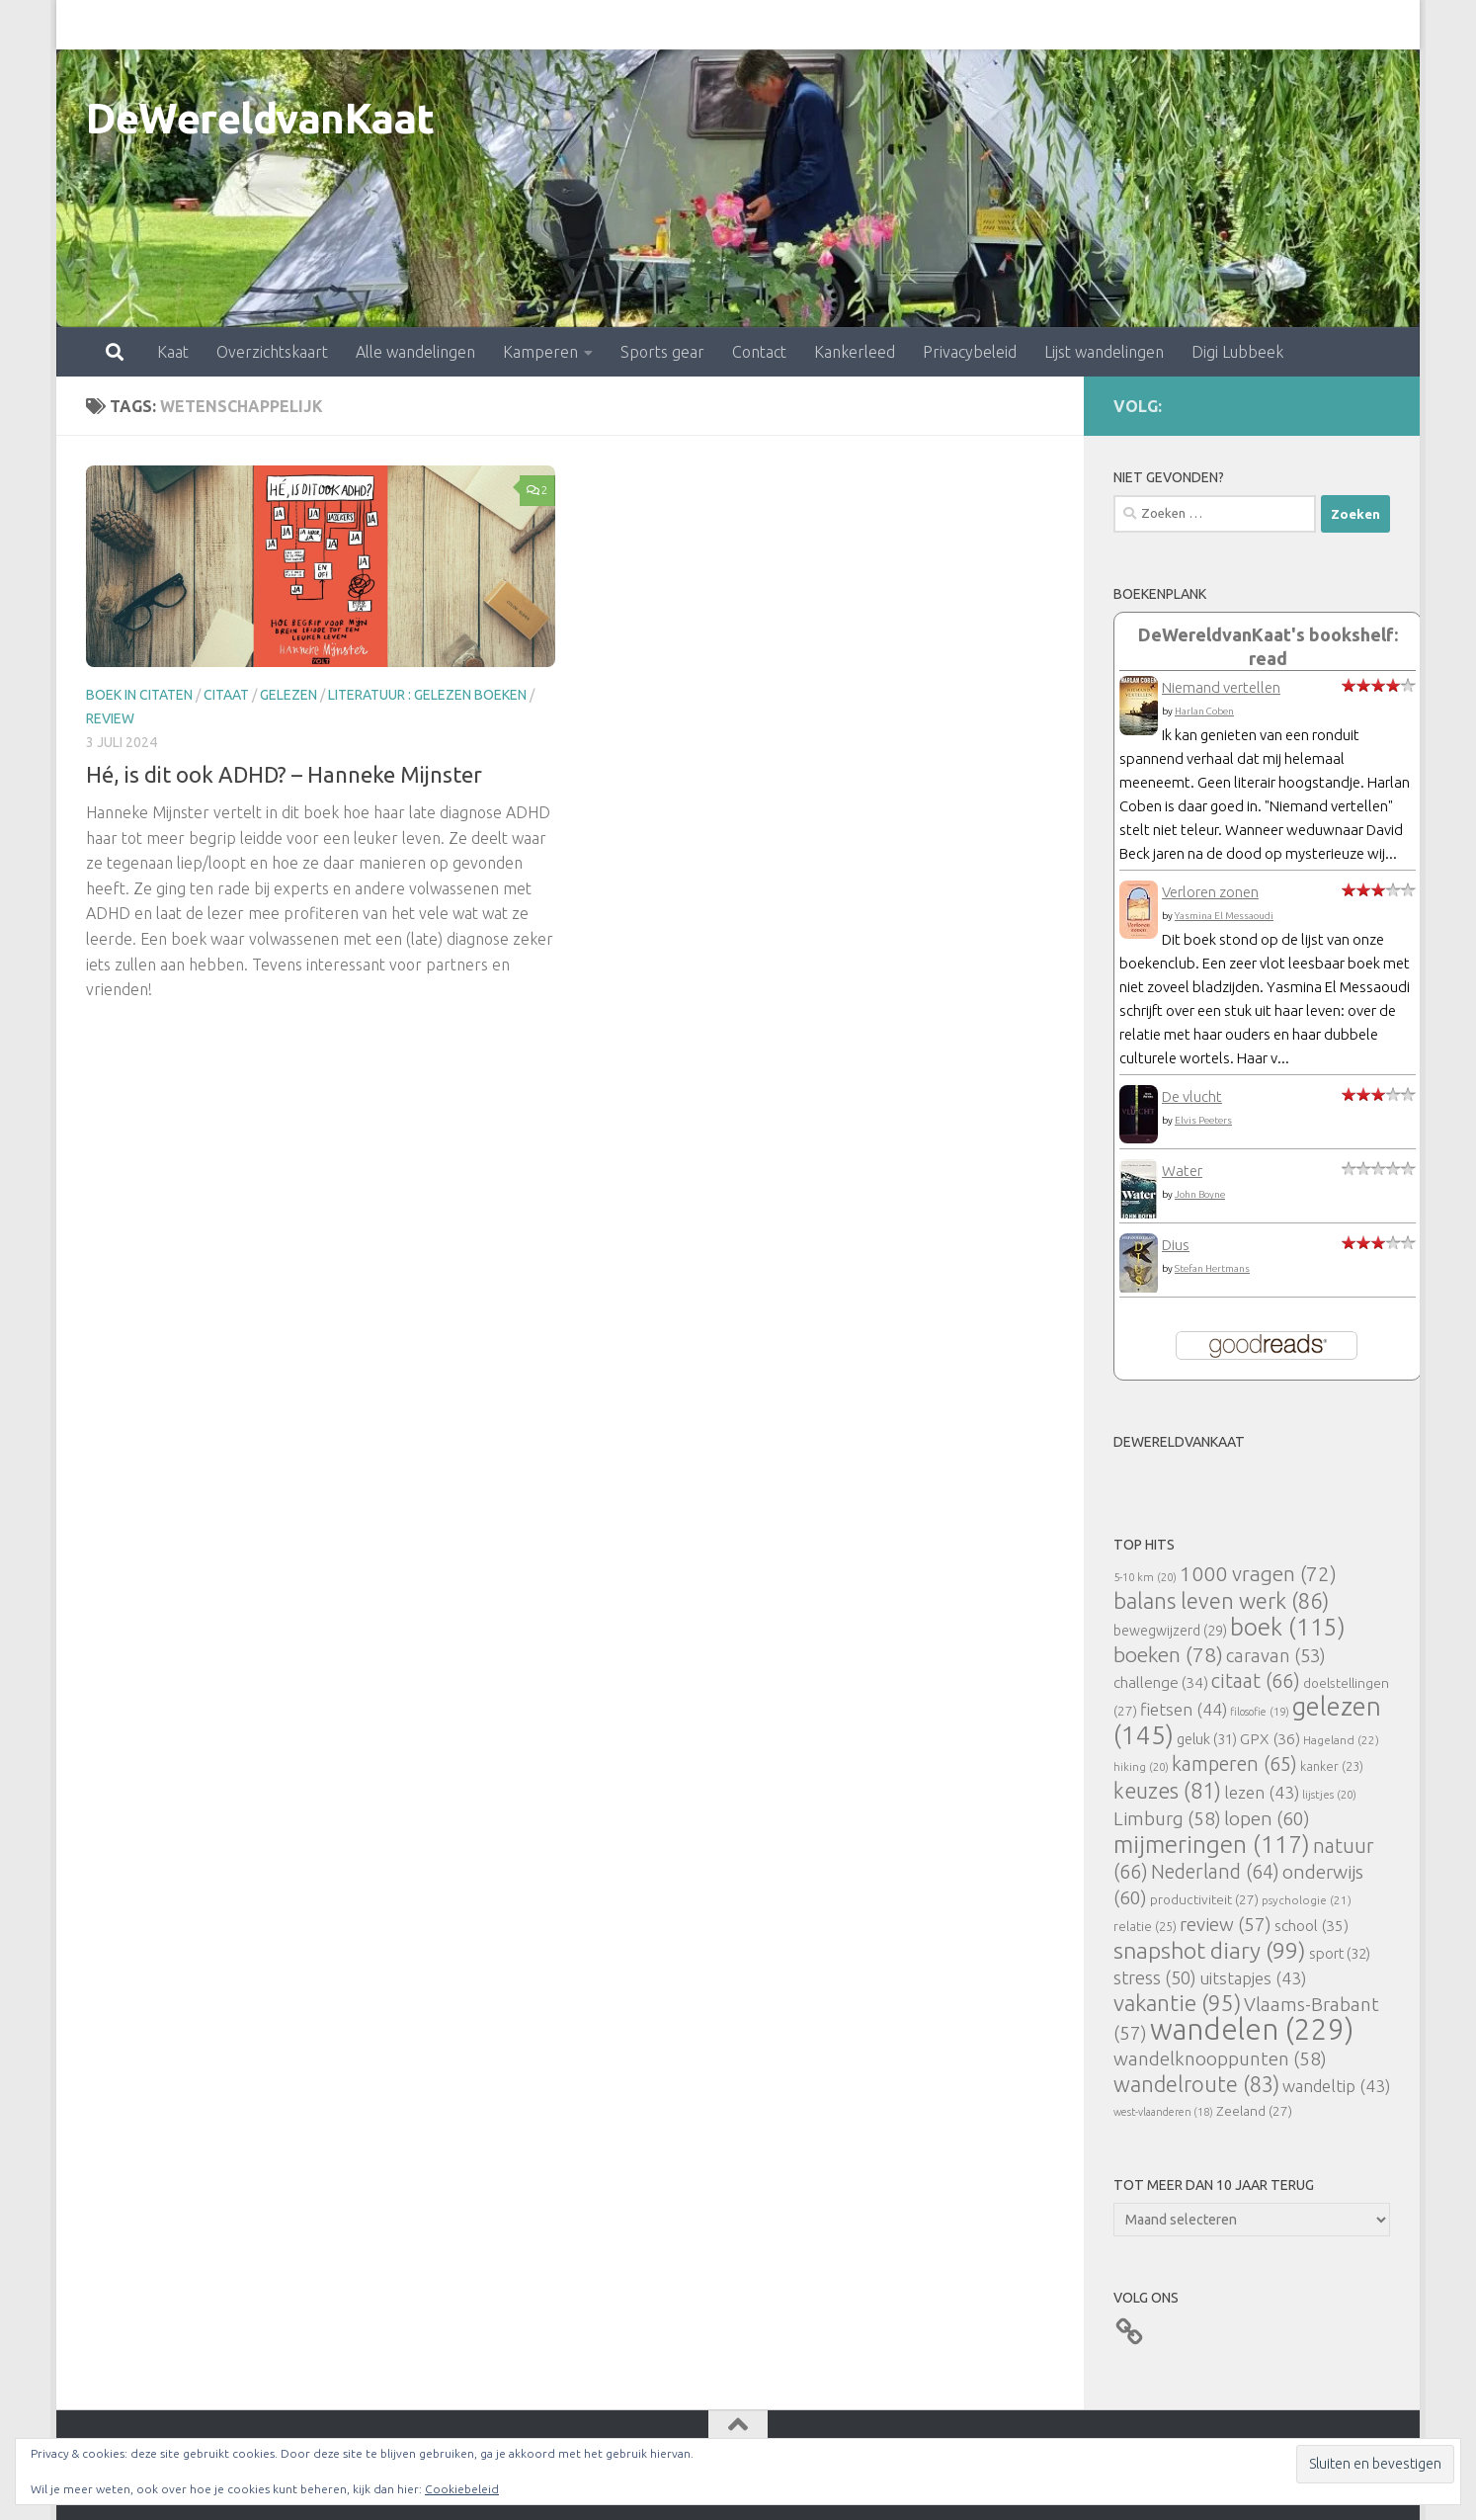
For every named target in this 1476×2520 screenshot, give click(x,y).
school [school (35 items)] (1311, 1925)
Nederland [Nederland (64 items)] (1215, 1872)
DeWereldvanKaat (260, 118)
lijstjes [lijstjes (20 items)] (1329, 1794)
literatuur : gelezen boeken (427, 695)
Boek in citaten (139, 695)
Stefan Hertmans (1212, 1268)
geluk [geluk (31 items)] (1207, 1738)
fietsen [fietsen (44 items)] (1183, 1709)
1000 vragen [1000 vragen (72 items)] (1258, 1573)
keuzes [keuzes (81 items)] (1167, 1791)
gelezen (288, 695)
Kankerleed (767, 25)
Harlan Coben (1204, 711)
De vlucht (1192, 1096)
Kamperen (453, 25)
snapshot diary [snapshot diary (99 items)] (1209, 1950)
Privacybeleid (883, 25)
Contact (672, 25)
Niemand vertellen (1221, 687)
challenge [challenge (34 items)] (1160, 1682)
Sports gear (575, 25)
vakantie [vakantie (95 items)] (1177, 2002)
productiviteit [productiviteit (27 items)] (1204, 1899)
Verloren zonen (1210, 891)
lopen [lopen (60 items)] (1267, 1818)
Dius (1175, 1244)
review (110, 718)
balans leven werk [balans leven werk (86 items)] (1221, 1600)
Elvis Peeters (1203, 1120)
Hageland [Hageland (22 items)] (1341, 1739)
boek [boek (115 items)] (1288, 1627)
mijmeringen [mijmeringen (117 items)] (1211, 1844)
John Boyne (1200, 1194)
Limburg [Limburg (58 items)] (1167, 1818)
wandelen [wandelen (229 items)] (1251, 2029)
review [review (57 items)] (1225, 1924)
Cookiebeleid (462, 2488)
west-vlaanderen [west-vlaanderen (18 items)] (1163, 2112)
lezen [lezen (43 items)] (1261, 1792)
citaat (226, 695)
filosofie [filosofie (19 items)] (1259, 1712)
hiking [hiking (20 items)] (1141, 1766)
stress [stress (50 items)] (1154, 1977)
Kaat (86, 25)
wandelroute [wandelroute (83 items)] (1196, 2084)
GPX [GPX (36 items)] (1270, 1738)
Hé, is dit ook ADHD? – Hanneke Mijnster (284, 774)
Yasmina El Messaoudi (1224, 915)
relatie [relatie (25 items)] (1145, 1926)
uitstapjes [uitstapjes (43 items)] (1252, 1978)
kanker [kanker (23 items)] (1331, 1766)
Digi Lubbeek (1150, 25)
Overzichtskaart (185, 25)
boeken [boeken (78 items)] (1168, 1654)
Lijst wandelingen (1017, 25)
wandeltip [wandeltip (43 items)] (1336, 2085)
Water (1182, 1170)
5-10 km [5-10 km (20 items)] (1145, 1576)
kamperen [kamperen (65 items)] (1234, 1763)
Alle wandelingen (328, 25)
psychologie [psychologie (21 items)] (1307, 1899)
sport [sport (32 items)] (1339, 1953)
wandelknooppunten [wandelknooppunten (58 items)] (1220, 2058)
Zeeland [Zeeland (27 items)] (1254, 2111)
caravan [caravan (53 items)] (1276, 1655)
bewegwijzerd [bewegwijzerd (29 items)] (1170, 1630)
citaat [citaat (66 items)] (1255, 1680)
